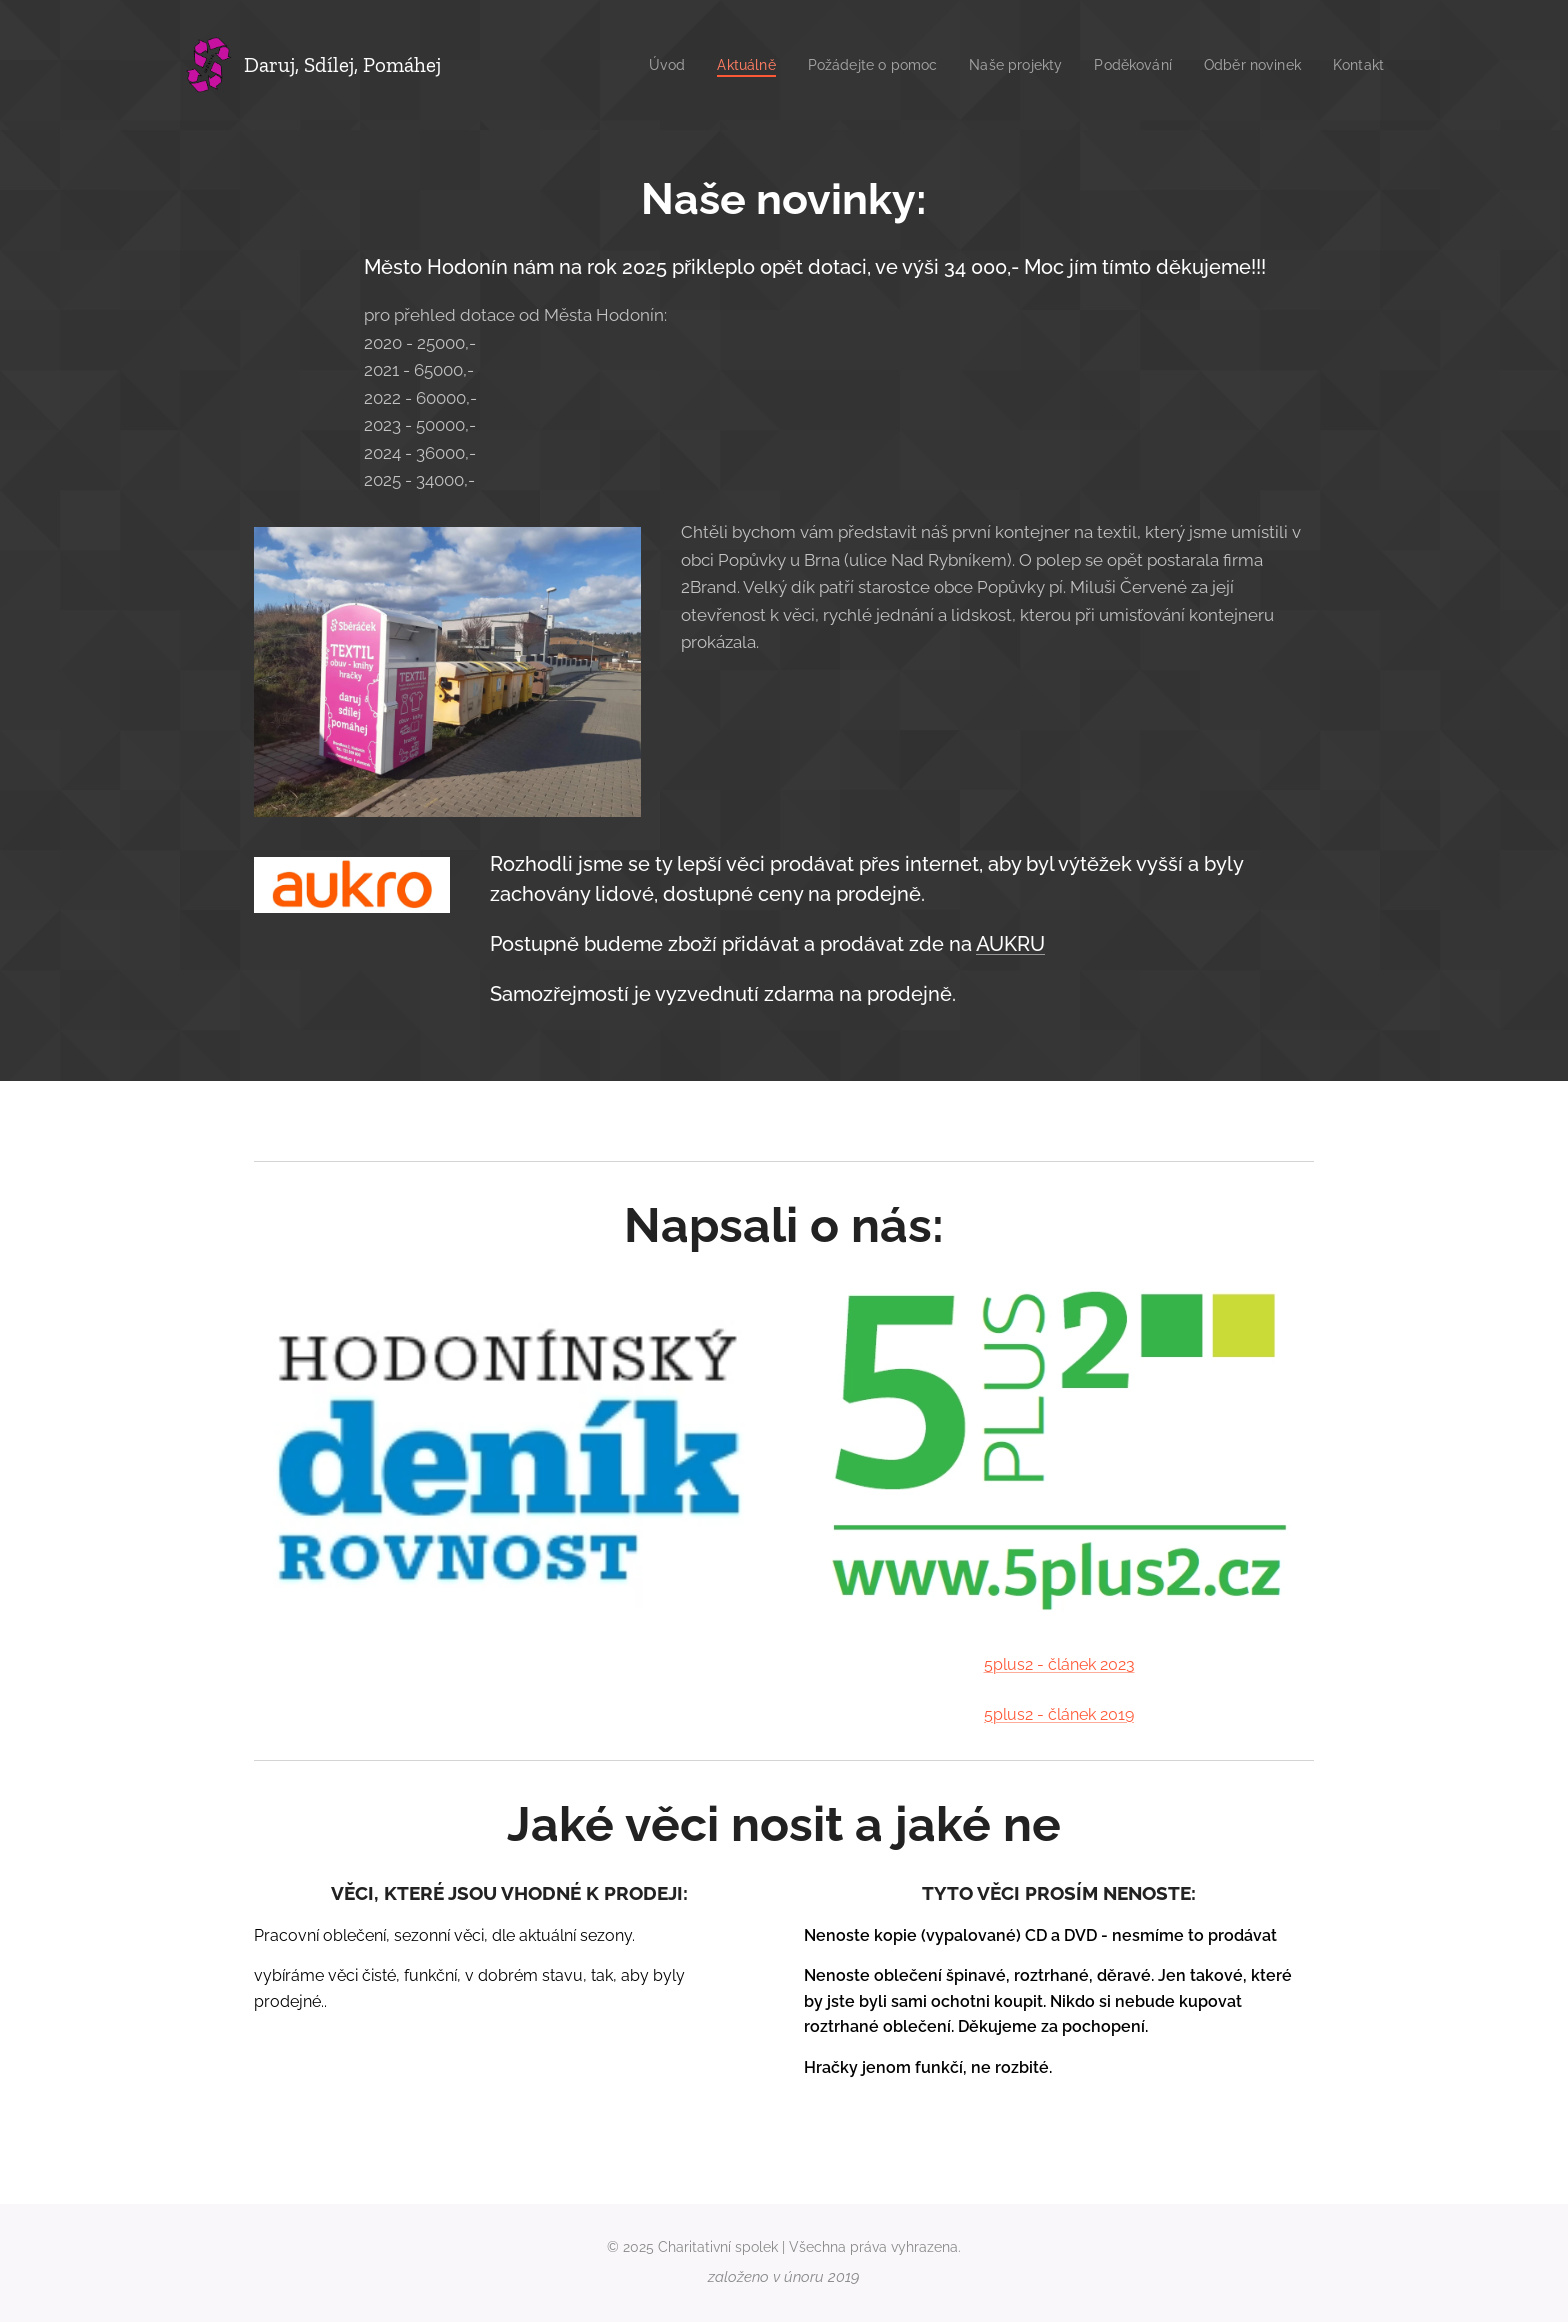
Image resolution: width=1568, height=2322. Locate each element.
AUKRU (1010, 944)
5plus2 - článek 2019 (1059, 1714)
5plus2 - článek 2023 (1059, 1665)
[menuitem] (635, 65)
